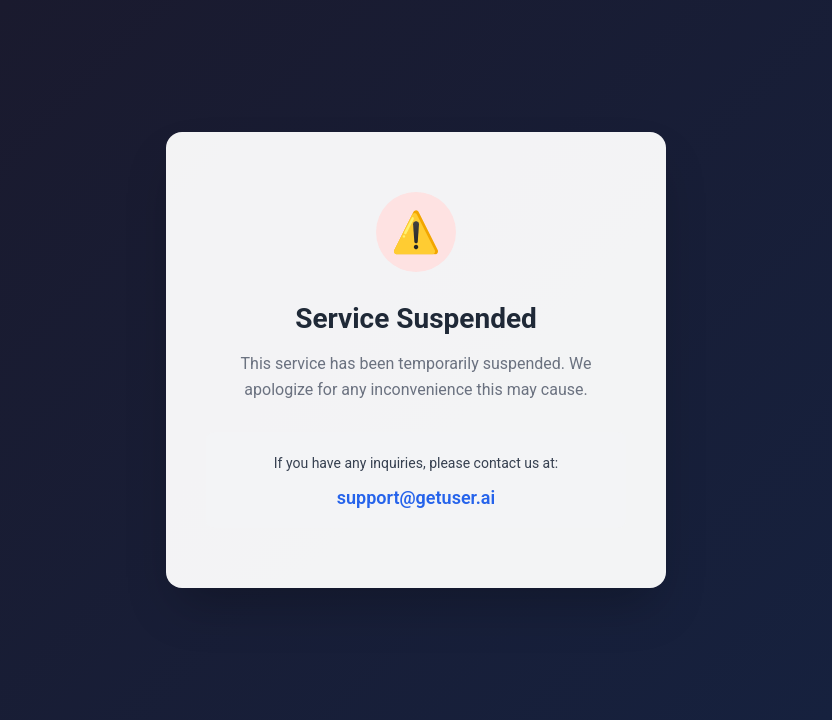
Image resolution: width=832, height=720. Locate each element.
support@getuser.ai (416, 497)
